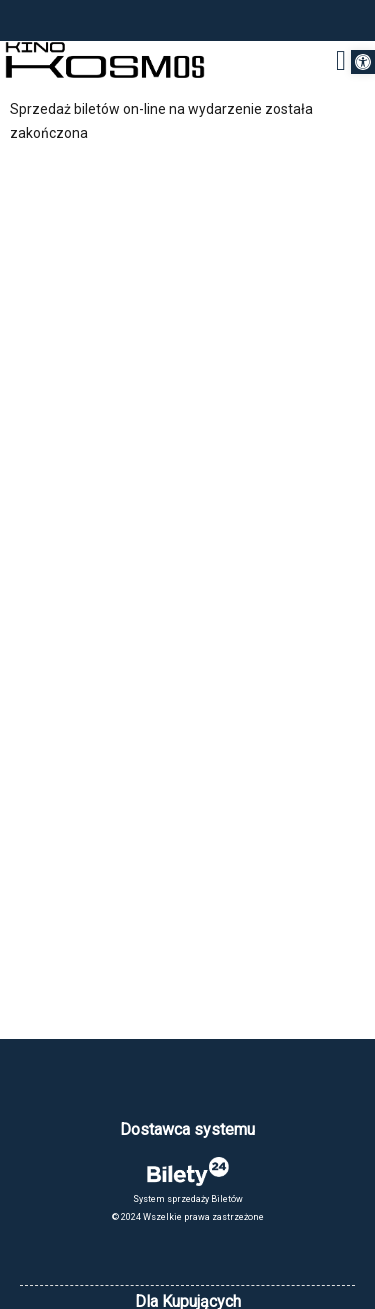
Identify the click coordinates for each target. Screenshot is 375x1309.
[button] (363, 62)
